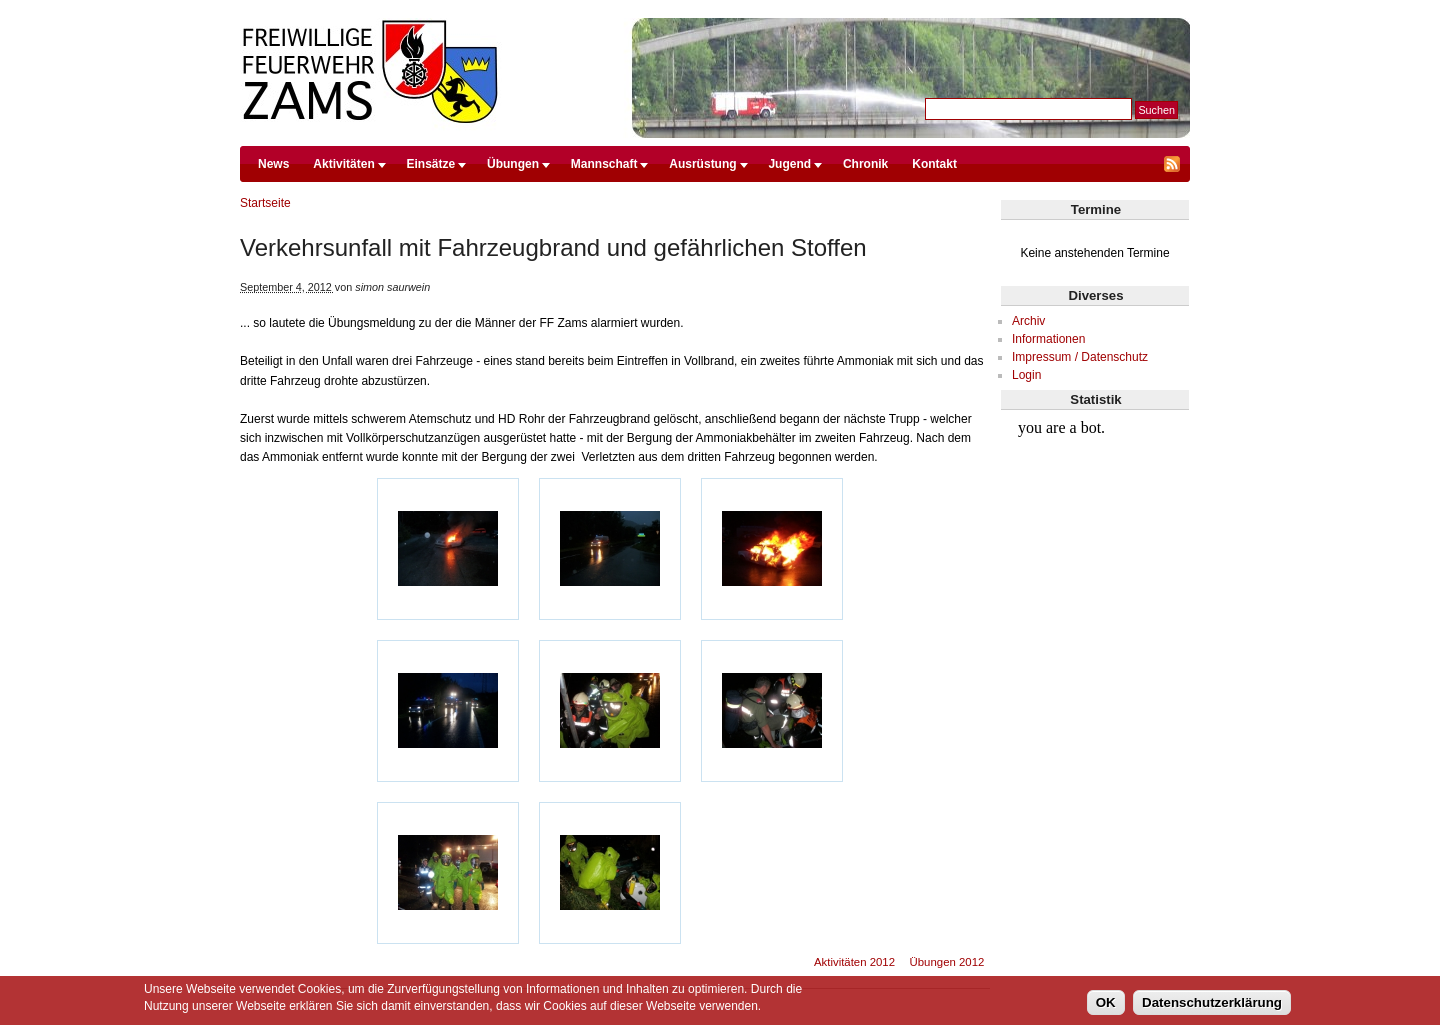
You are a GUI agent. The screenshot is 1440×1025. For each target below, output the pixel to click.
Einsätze (431, 164)
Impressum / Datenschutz (1080, 357)
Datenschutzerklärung (1212, 1002)
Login (1026, 375)
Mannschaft (604, 164)
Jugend (789, 164)
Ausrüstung (702, 164)
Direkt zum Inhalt (715, 9)
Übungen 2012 (947, 962)
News (273, 164)
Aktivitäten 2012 (854, 962)
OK (1106, 1002)
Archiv (1028, 321)
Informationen (1048, 339)
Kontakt (934, 164)
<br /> (1095, 486)
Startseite (265, 203)
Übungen (513, 164)
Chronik (865, 164)
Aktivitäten (343, 164)
